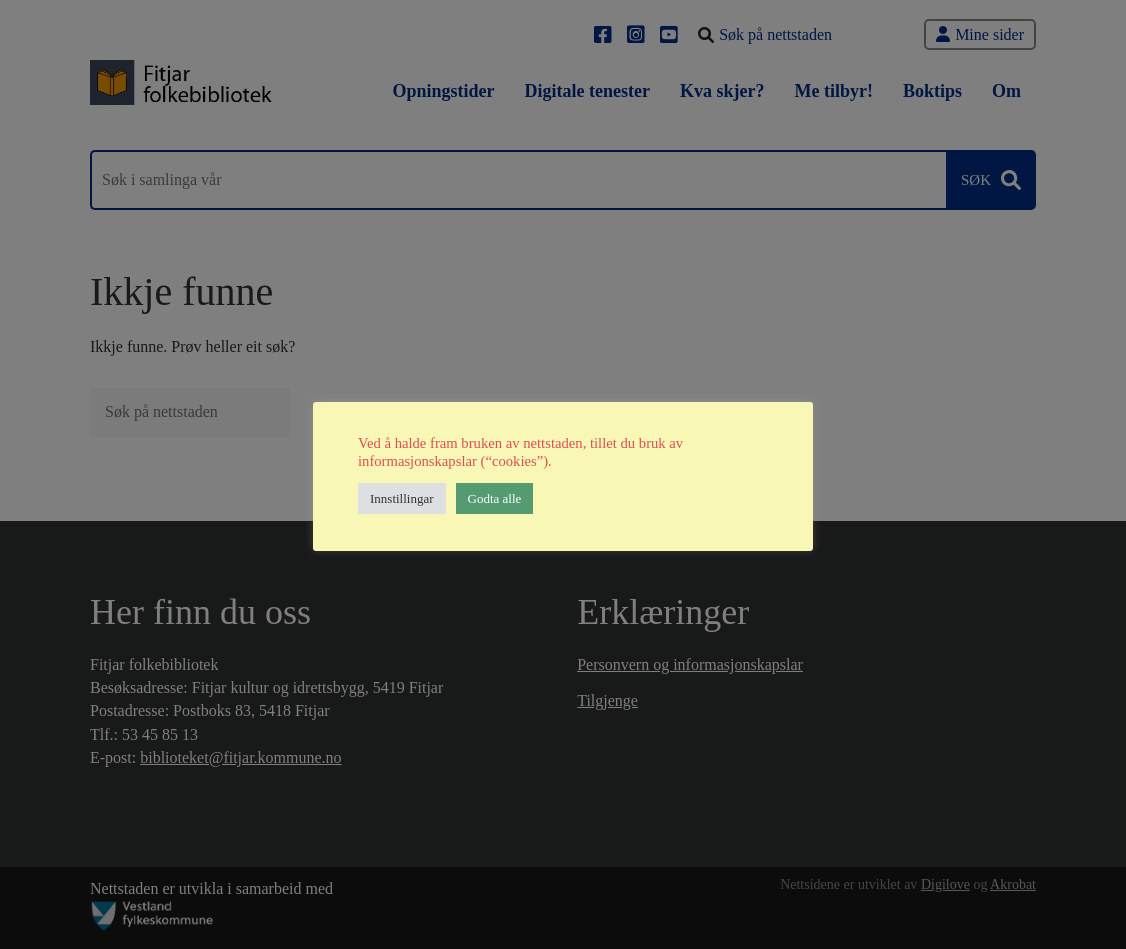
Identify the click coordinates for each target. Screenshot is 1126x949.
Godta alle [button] (495, 498)
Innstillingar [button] (402, 498)
